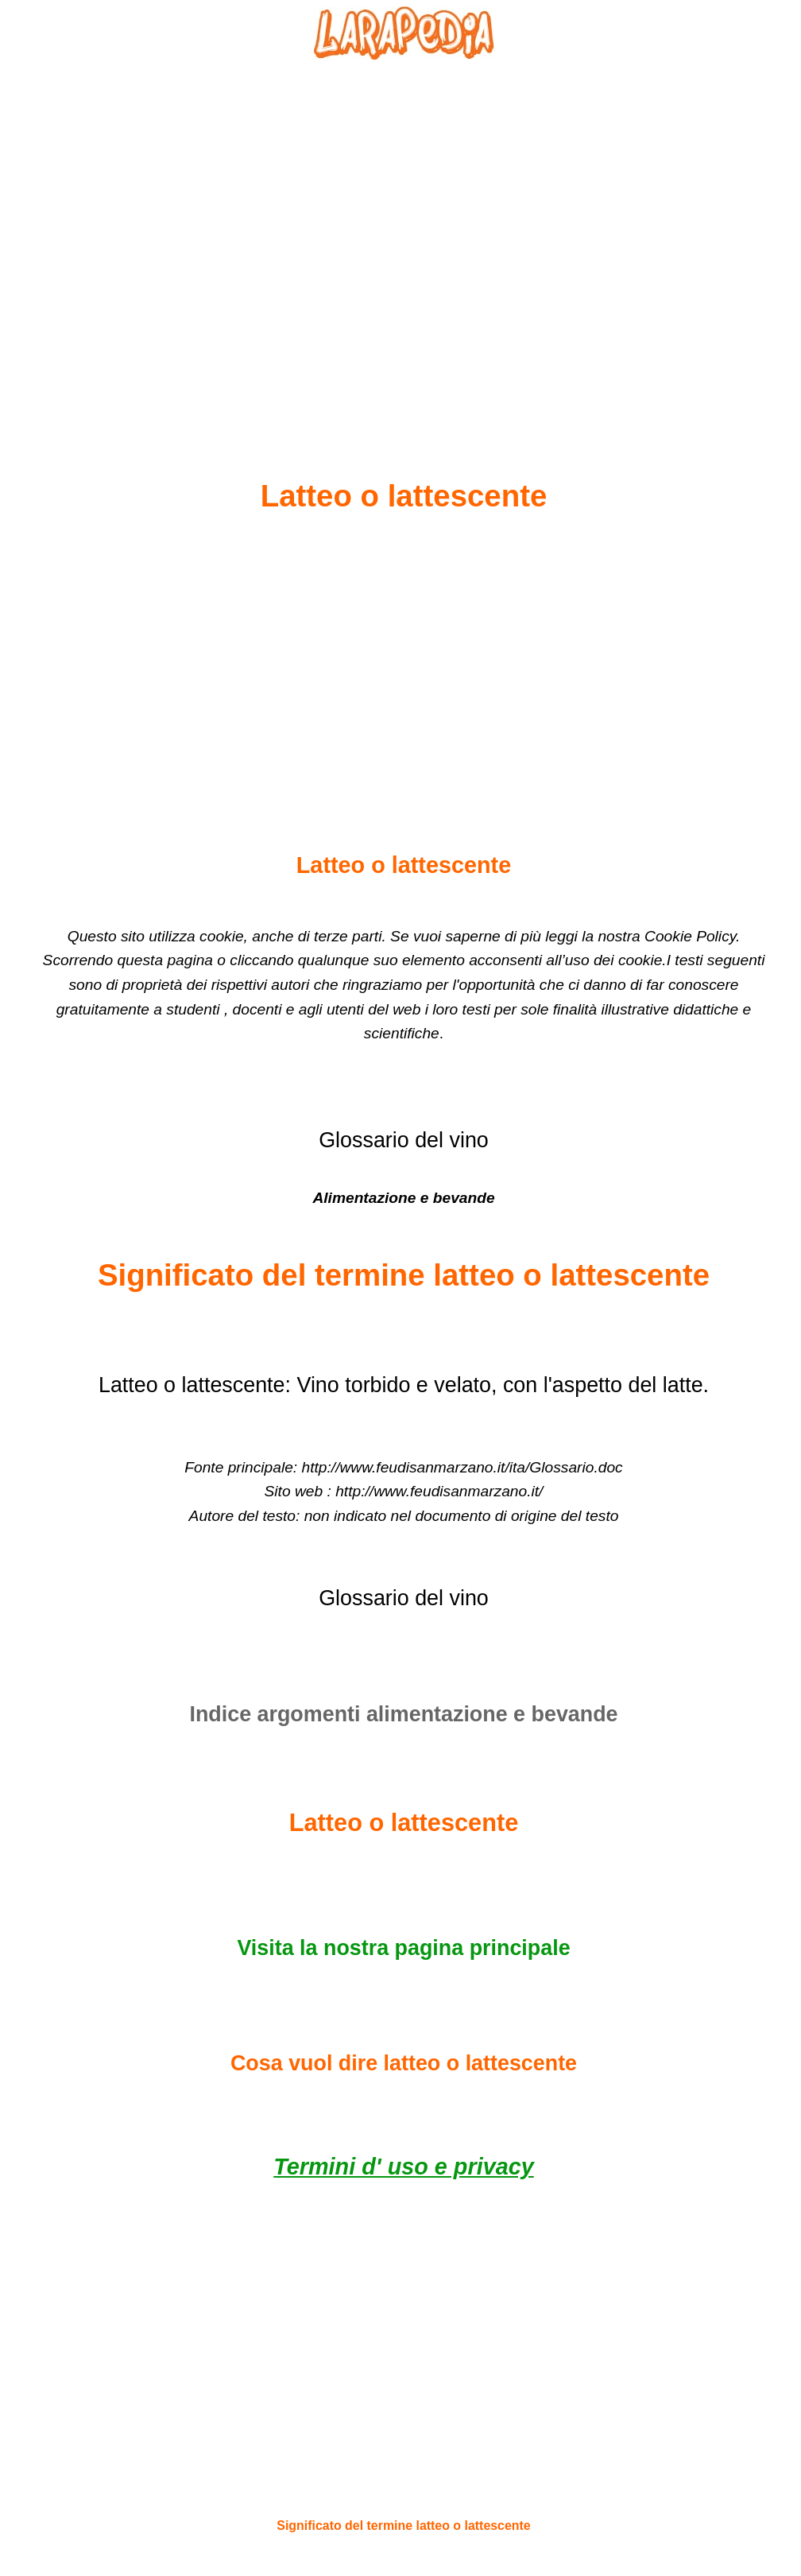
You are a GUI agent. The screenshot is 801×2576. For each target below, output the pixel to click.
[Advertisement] (403, 231)
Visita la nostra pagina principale (403, 1948)
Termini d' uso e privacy (403, 2166)
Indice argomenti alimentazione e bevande (403, 1714)
